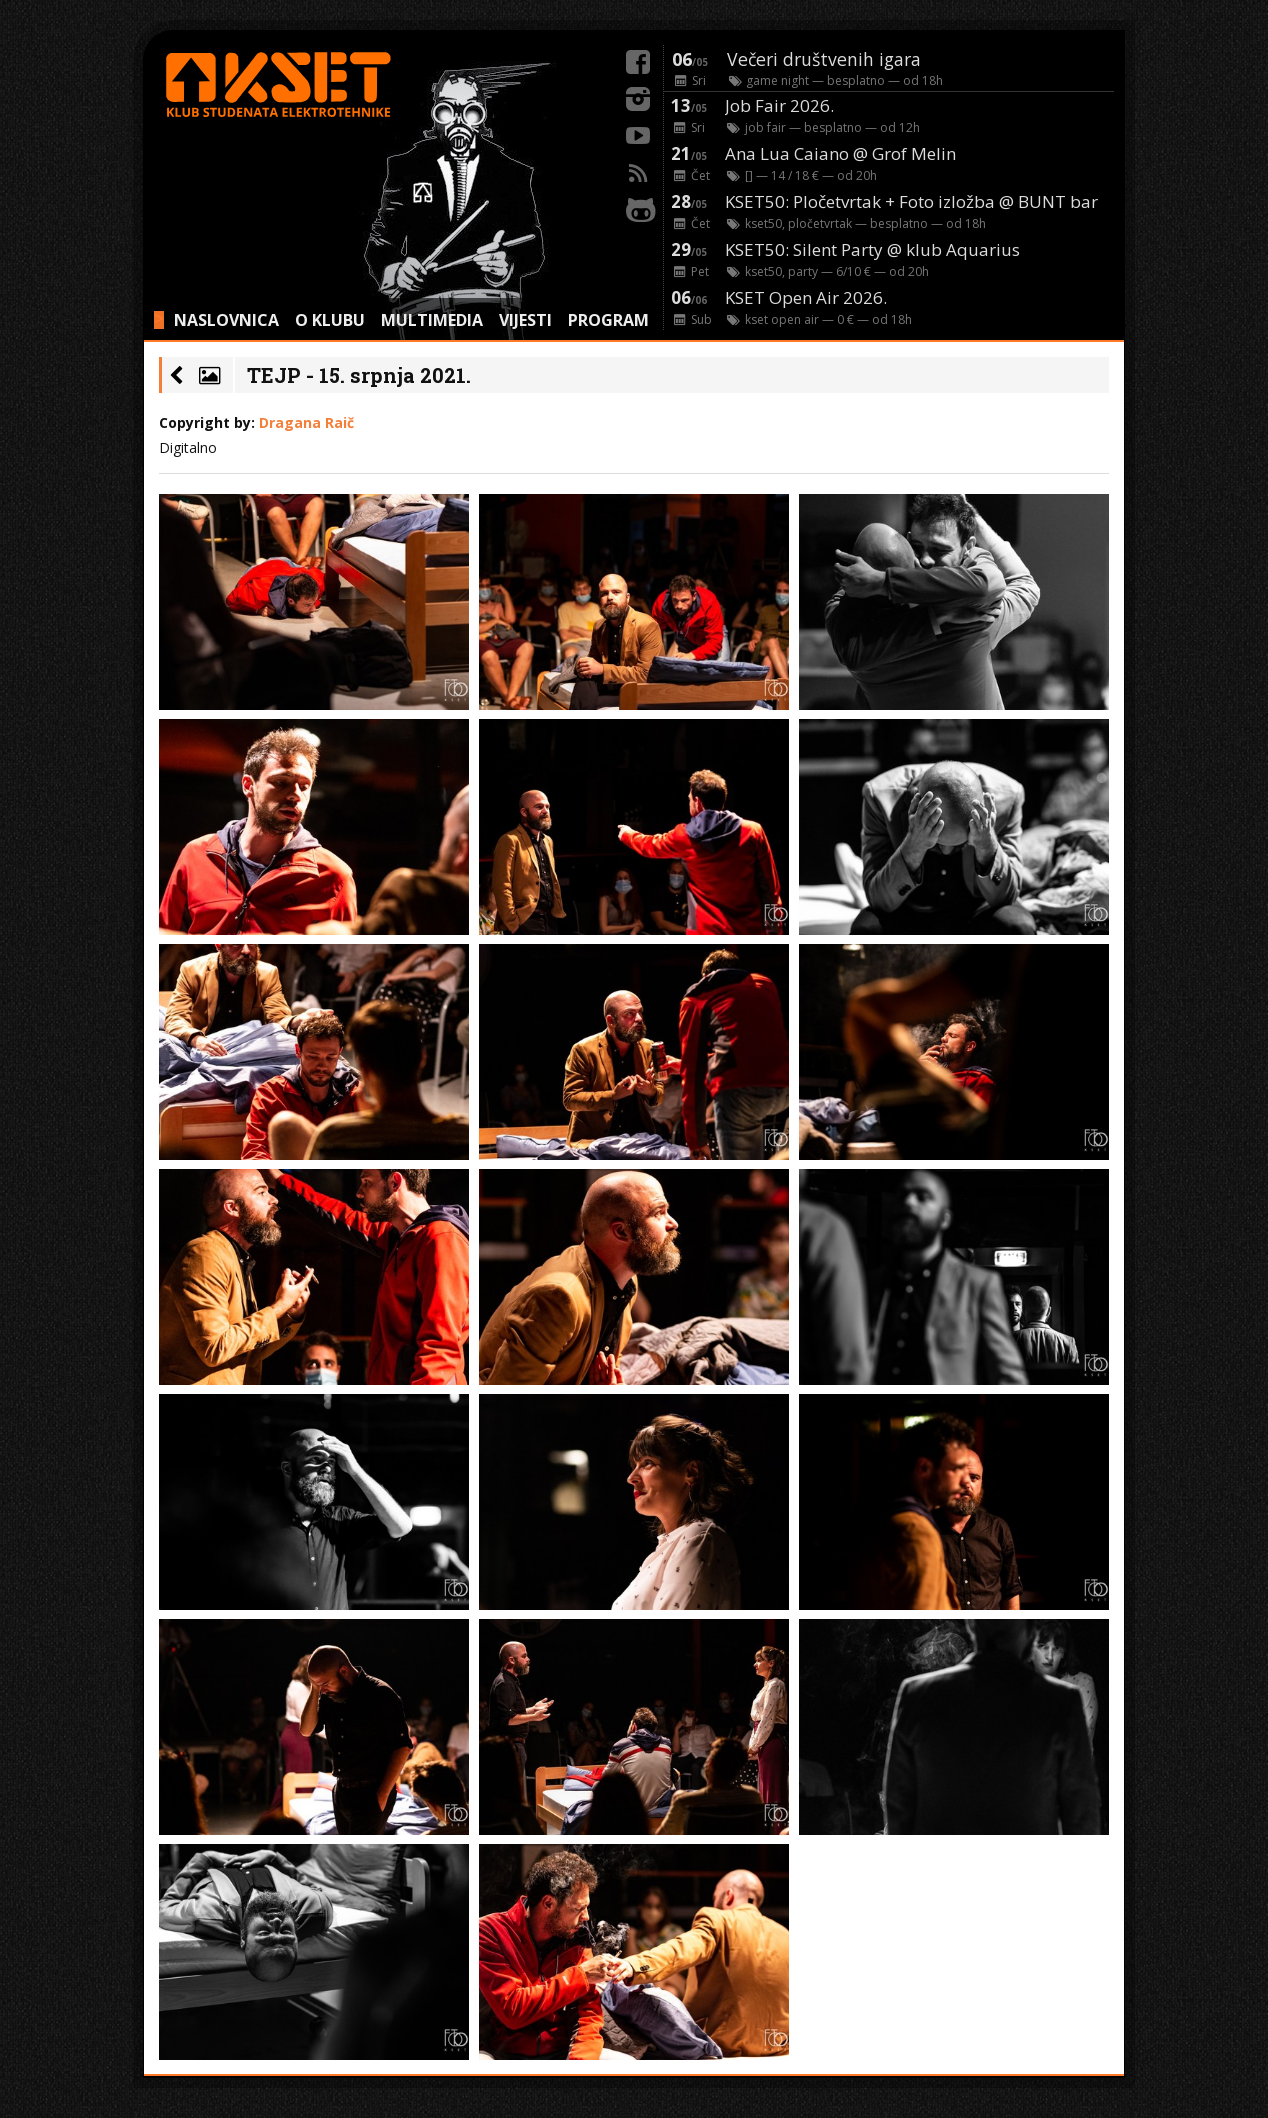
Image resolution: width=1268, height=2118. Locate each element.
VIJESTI (525, 320)
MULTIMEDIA (432, 320)
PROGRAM (608, 320)
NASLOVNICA (226, 320)
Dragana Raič (306, 422)
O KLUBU (330, 320)
